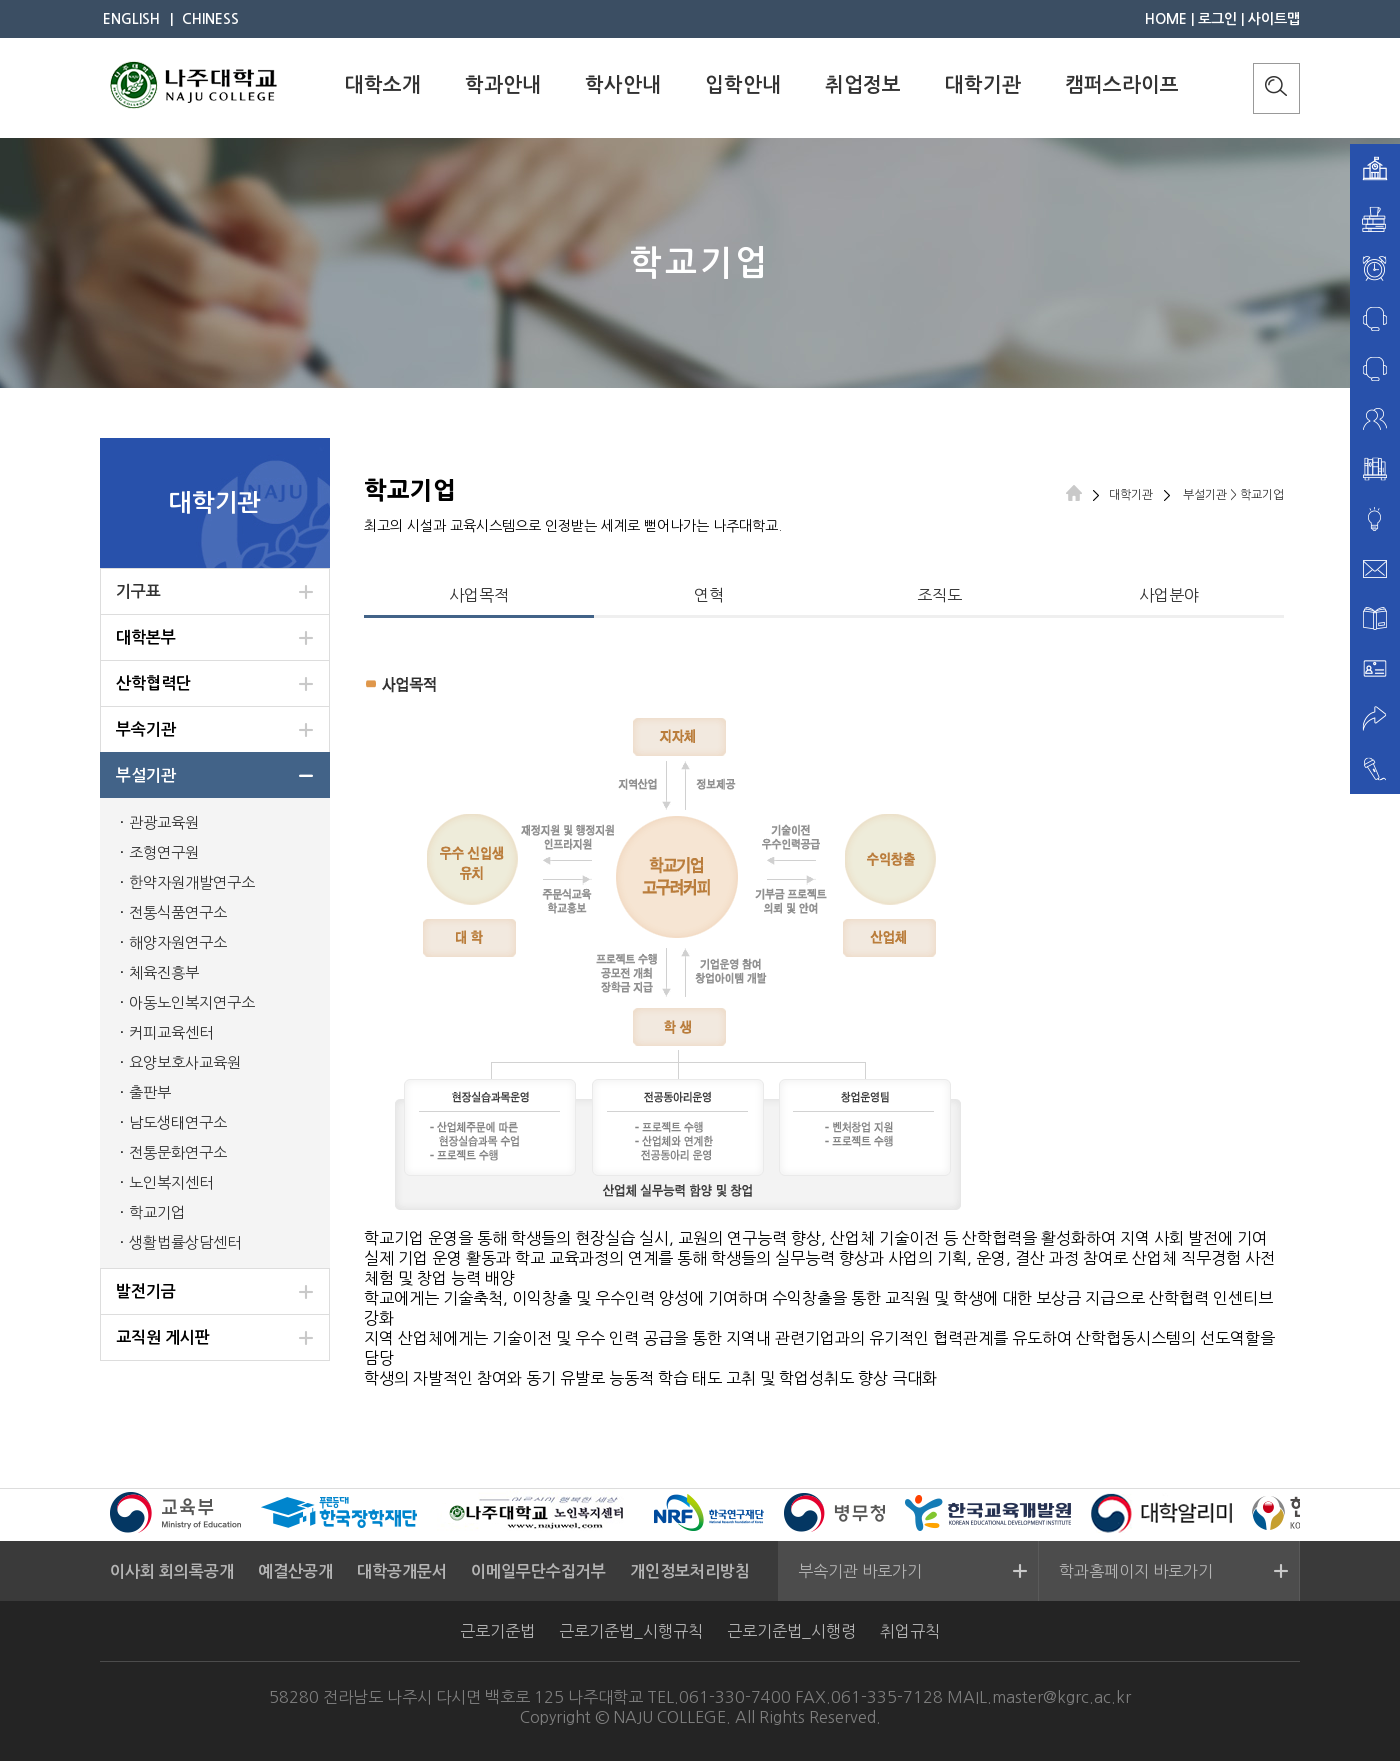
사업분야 (1169, 595)
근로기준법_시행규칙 (631, 1631)
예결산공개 (295, 1571)
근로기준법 (497, 1631)
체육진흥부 (164, 972)
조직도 (939, 595)
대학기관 (983, 85)
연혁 (709, 595)
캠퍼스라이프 (1122, 85)
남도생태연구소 (178, 1122)
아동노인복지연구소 (192, 1002)
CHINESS (210, 19)
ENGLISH (131, 19)
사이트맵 (1274, 19)
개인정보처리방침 (690, 1571)
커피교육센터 (171, 1032)
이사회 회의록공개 (172, 1571)
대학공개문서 (402, 1571)
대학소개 (383, 85)
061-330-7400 (735, 1697)
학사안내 (623, 85)
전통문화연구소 (178, 1152)
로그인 (1217, 19)
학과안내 (503, 85)
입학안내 (743, 85)
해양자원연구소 (178, 942)
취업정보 (863, 85)
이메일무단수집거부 (538, 1571)
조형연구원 (164, 852)
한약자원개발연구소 (192, 882)
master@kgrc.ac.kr (1061, 1697)
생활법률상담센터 (185, 1242)
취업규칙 (910, 1631)
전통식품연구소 (178, 912)
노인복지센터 (171, 1182)
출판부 (150, 1092)
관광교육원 (164, 822)
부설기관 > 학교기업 (1232, 495)
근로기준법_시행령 (791, 1631)
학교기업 (157, 1212)
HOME (1166, 19)
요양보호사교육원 (185, 1062)
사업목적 (479, 595)
